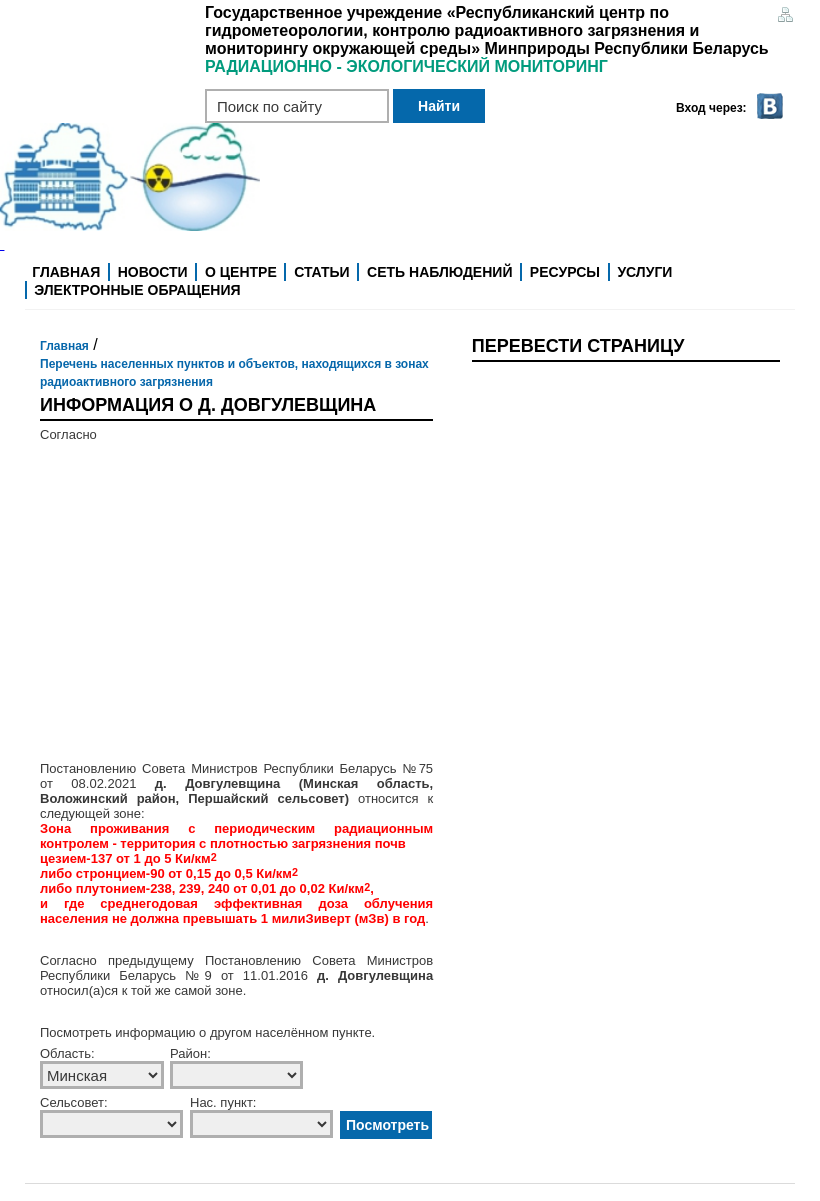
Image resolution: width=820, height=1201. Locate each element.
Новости (153, 272)
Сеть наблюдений (439, 272)
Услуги (644, 272)
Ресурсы (565, 272)
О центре (241, 272)
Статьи (322, 272)
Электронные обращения (137, 290)
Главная (66, 272)
